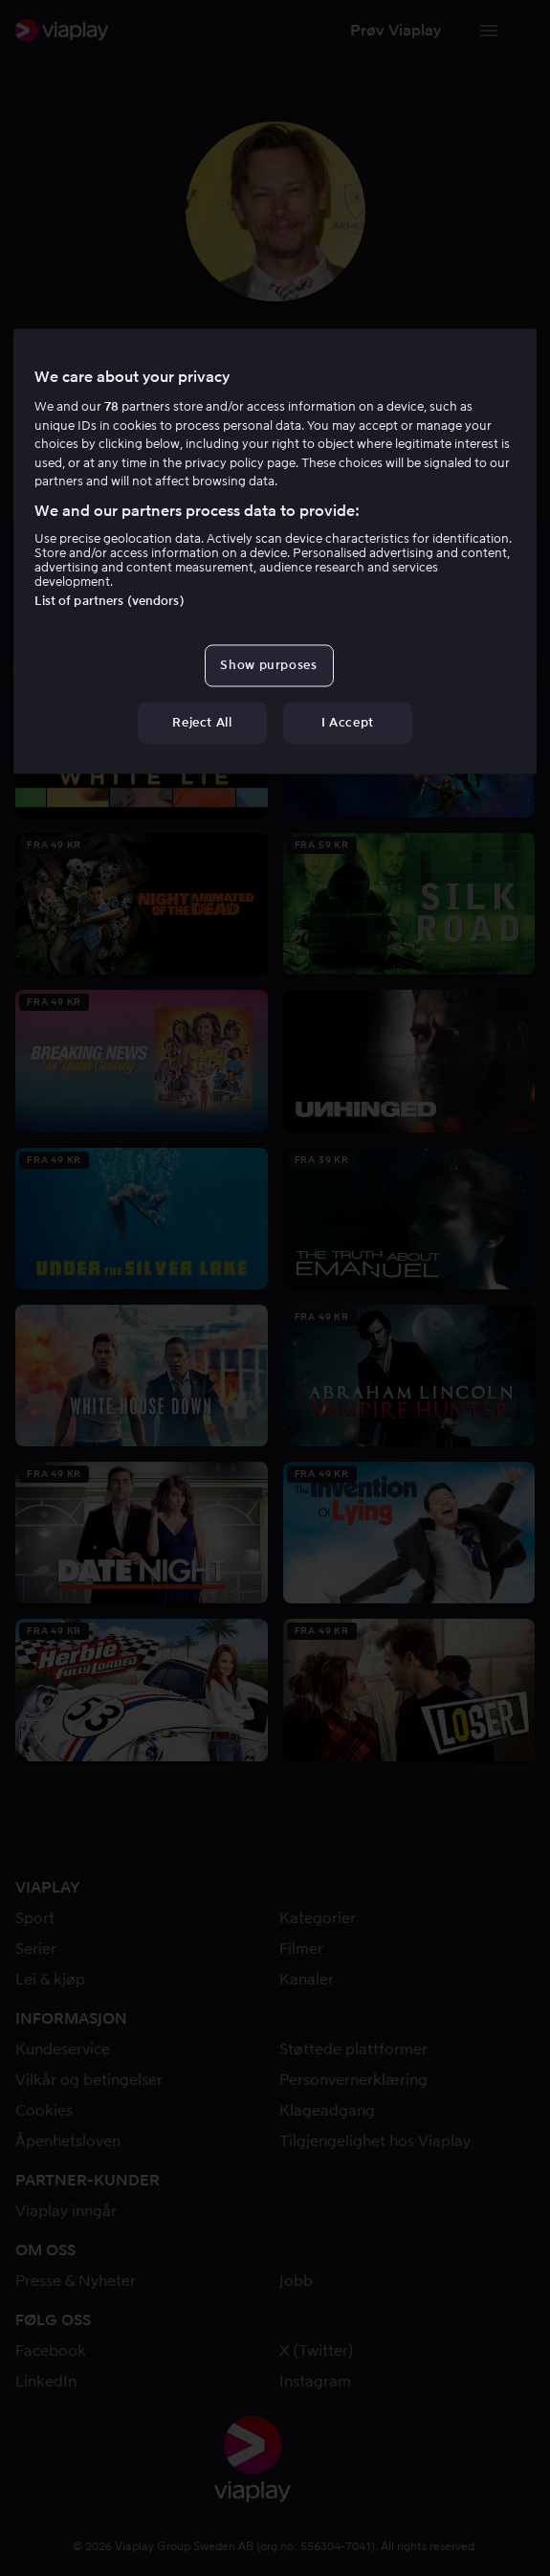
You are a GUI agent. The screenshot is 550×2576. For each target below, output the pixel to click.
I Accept (347, 723)
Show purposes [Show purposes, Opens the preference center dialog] (268, 665)
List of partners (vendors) (109, 601)
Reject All (202, 723)
